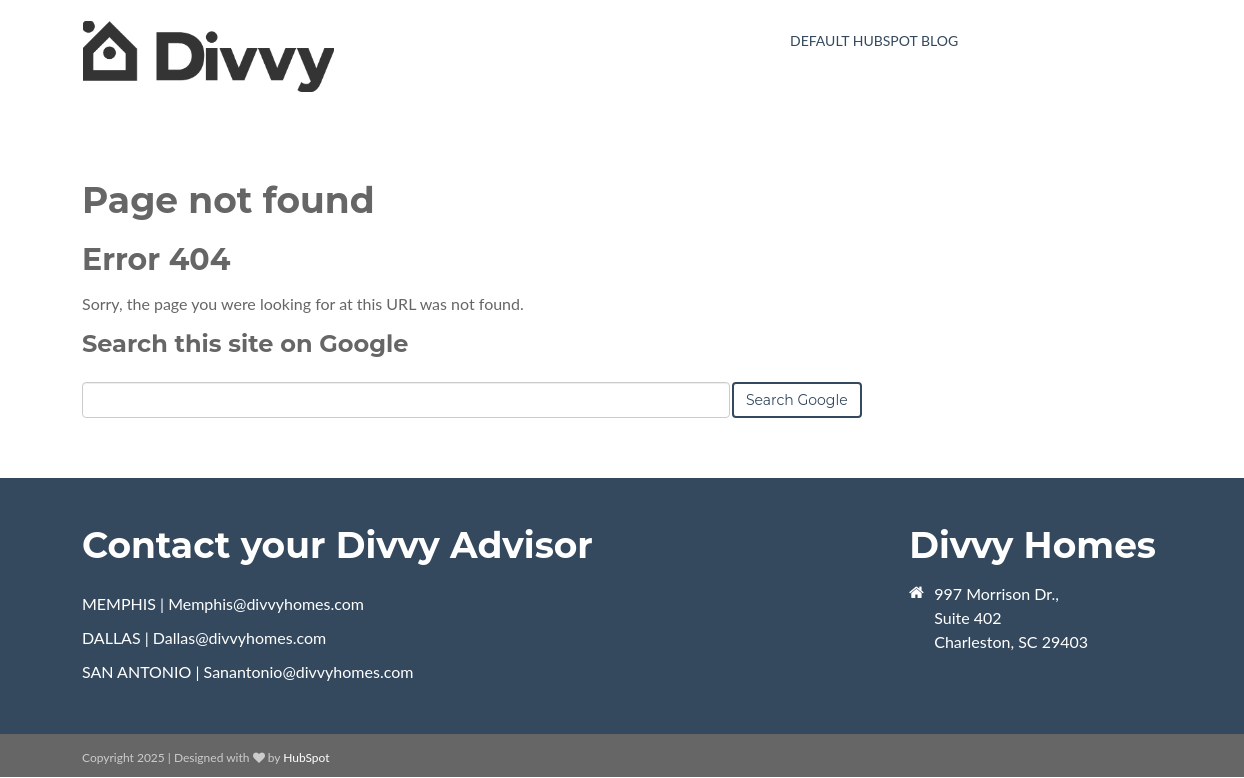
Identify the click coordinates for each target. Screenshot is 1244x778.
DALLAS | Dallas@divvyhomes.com (204, 637)
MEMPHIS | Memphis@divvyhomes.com (223, 603)
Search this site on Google (245, 343)
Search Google (797, 400)
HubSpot (306, 757)
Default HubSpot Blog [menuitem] (874, 40)
